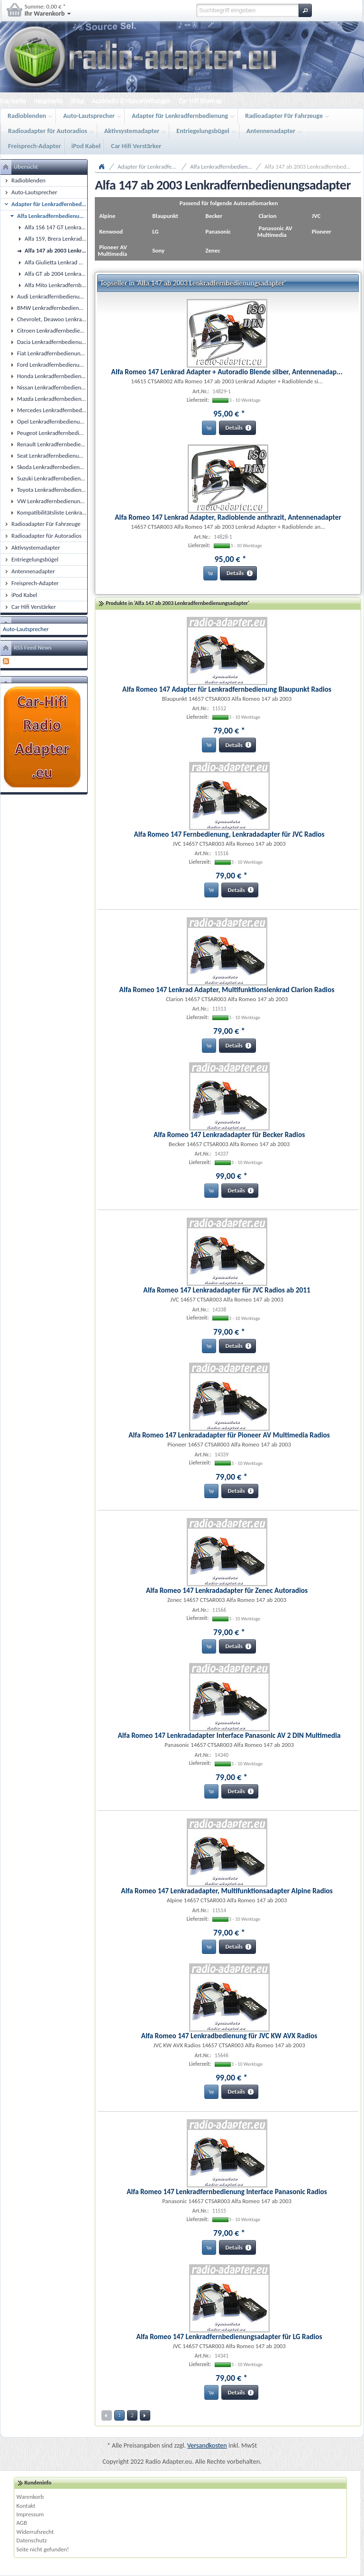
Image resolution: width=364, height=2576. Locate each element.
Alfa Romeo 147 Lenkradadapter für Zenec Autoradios (227, 1590)
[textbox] (247, 10)
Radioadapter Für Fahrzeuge (284, 116)
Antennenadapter (272, 131)
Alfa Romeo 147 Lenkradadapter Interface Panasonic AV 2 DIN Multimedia (229, 1735)
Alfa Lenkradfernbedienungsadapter (226, 166)
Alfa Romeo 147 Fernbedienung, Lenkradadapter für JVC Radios (229, 834)
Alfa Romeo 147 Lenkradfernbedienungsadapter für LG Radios (229, 2336)
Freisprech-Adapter (34, 146)
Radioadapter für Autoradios (48, 131)
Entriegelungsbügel (204, 131)
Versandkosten (207, 2445)
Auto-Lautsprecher (89, 116)
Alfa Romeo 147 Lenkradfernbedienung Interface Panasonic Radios (227, 2191)
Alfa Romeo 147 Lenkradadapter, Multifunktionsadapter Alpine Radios (226, 1890)
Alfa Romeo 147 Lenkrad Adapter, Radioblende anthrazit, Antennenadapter (228, 517)
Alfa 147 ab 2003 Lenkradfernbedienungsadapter (312, 166)
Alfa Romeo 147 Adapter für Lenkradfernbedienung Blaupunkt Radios (226, 689)
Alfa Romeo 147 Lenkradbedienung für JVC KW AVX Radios (229, 2035)
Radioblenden (28, 116)
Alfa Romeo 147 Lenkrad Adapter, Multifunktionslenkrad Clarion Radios (227, 989)
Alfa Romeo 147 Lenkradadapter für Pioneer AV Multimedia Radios (229, 1434)
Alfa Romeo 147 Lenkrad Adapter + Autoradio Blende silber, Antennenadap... (227, 371)
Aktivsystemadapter (133, 131)
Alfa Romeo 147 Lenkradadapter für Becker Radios (229, 1134)
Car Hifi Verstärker (136, 146)
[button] (305, 10)
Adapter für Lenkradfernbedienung (181, 116)
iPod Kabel (86, 146)
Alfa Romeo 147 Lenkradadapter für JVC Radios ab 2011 (226, 1289)
